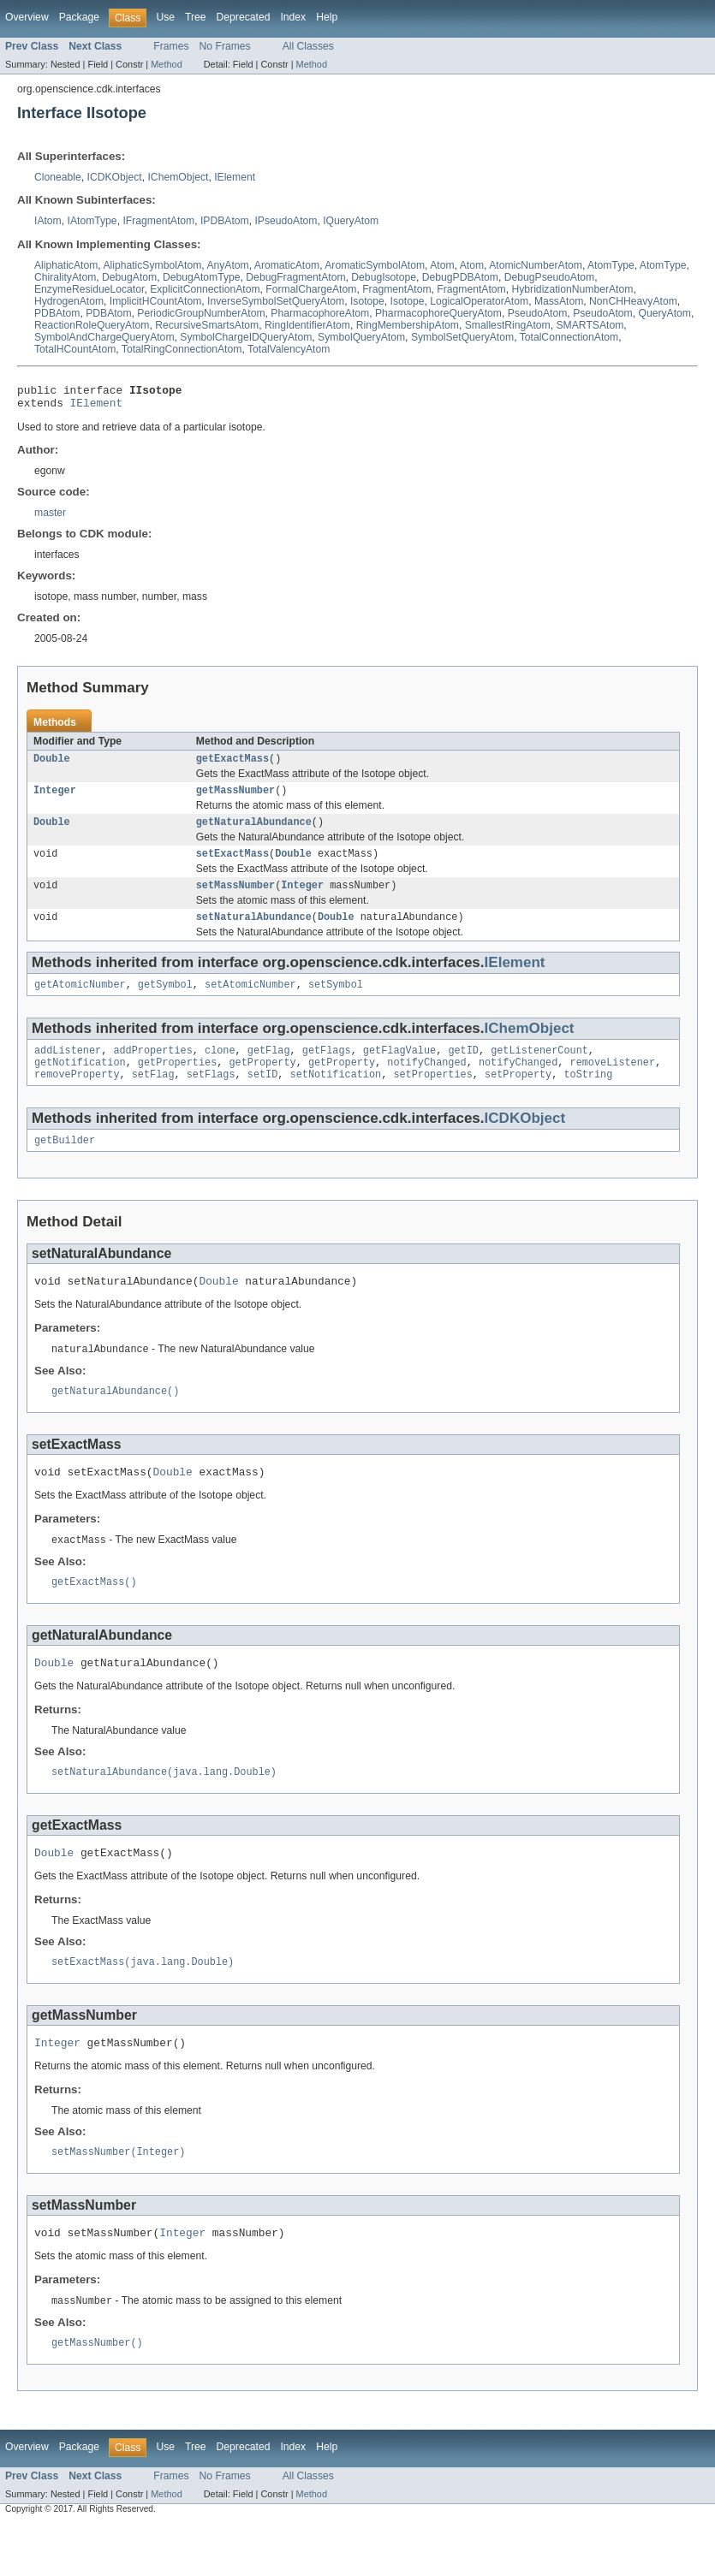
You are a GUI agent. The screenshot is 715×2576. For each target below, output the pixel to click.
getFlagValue (399, 1069)
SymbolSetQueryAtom (462, 337)
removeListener (612, 1082)
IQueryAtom (350, 221)
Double (51, 765)
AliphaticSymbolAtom (152, 265)
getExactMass (232, 765)
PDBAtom (57, 313)
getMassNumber (235, 798)
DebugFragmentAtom (295, 277)
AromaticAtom (286, 265)
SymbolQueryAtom (361, 337)
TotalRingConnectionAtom (182, 349)
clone (220, 1069)
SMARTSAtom (589, 325)
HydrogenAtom (69, 301)
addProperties (152, 1069)
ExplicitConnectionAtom (204, 289)
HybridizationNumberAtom (573, 289)
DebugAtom (129, 277)
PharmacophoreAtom (320, 313)
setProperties (432, 1096)
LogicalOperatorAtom (479, 301)
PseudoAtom (538, 313)
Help (326, 17)
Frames (170, 46)
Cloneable (57, 177)
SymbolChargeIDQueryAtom (246, 337)
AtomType (611, 265)
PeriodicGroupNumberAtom (201, 313)
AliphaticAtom (66, 265)
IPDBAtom (224, 221)
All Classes (308, 46)
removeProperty (77, 1096)
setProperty (518, 1096)
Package (79, 17)
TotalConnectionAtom (569, 337)
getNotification (80, 1082)
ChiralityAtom (65, 277)
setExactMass (232, 865)
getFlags (326, 1069)
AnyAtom (227, 265)
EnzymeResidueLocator (89, 289)
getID (463, 1069)
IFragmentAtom (158, 221)
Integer (54, 798)
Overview (27, 17)
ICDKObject (114, 177)
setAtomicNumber (250, 1001)
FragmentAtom (396, 289)
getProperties (177, 1082)
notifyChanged (426, 1082)
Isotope (367, 301)
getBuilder (64, 1164)
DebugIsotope (383, 277)
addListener (67, 1069)
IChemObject (177, 177)
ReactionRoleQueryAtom (91, 325)
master (50, 518)
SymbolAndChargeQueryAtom (104, 337)
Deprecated (244, 17)
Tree (195, 17)
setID (262, 1096)
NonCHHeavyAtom (633, 301)
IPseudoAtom (285, 221)
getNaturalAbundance (254, 832)
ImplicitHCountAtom (155, 301)
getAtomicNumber (80, 1001)
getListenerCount (539, 1069)
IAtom (48, 221)
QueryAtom (665, 313)
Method (166, 64)
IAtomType (92, 221)
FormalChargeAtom (310, 289)
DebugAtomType (202, 277)
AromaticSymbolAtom (375, 265)
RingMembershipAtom (407, 325)
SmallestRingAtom (508, 325)
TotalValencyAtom (288, 349)
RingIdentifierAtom (307, 325)
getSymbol (165, 1001)
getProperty (262, 1082)
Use (165, 17)
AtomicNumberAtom (535, 265)
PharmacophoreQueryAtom (438, 313)
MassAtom (558, 301)
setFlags (211, 1096)
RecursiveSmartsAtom (207, 325)
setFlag (153, 1096)
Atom (442, 265)
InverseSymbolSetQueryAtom (275, 301)
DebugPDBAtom (460, 277)
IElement (234, 177)
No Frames (225, 46)
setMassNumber (235, 898)
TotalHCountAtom (75, 349)
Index (293, 17)
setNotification (336, 1096)
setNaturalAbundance (254, 932)
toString (587, 1096)
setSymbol (335, 1001)
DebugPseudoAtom (549, 277)
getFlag (268, 1069)
